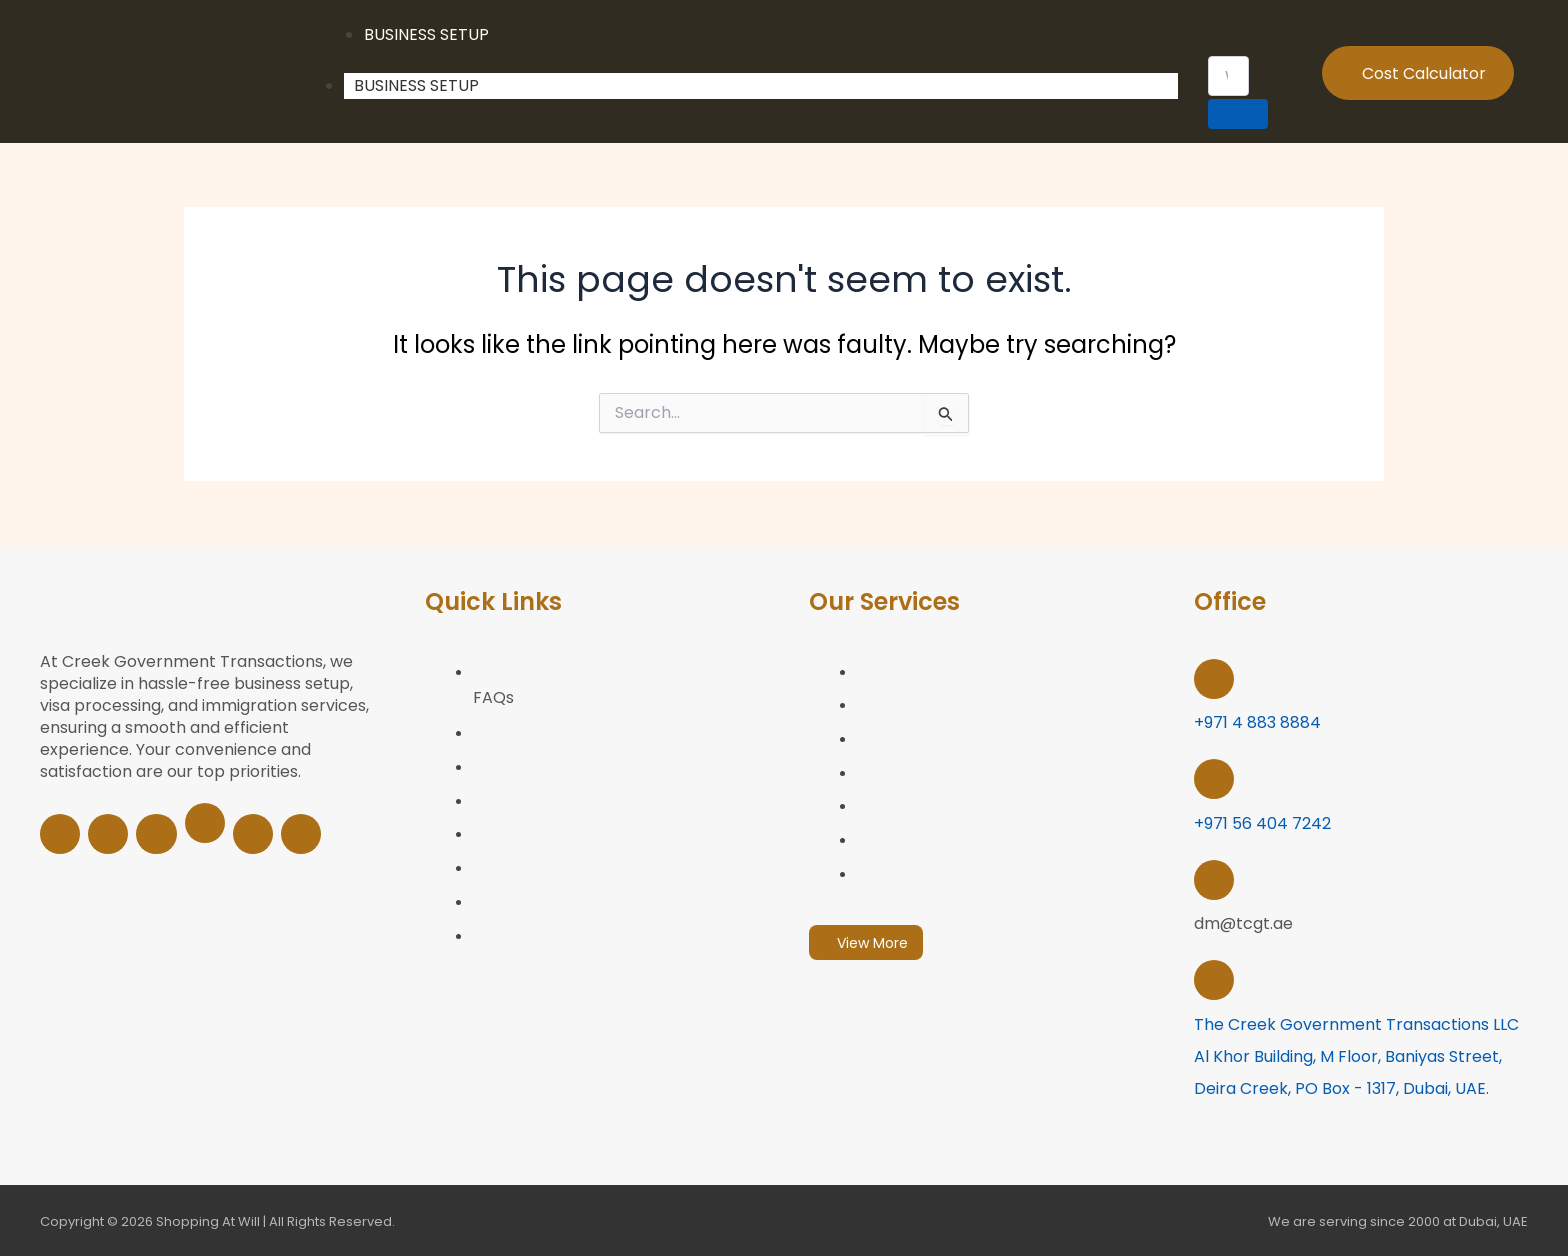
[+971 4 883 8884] (1214, 679)
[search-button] (1238, 114)
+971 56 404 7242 (1262, 822)
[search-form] (1229, 76)
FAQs (493, 698)
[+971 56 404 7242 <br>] (1214, 779)
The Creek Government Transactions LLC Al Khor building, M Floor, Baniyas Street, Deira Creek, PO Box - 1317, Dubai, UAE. (1356, 1054)
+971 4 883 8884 (1257, 722)
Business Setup (416, 85)
